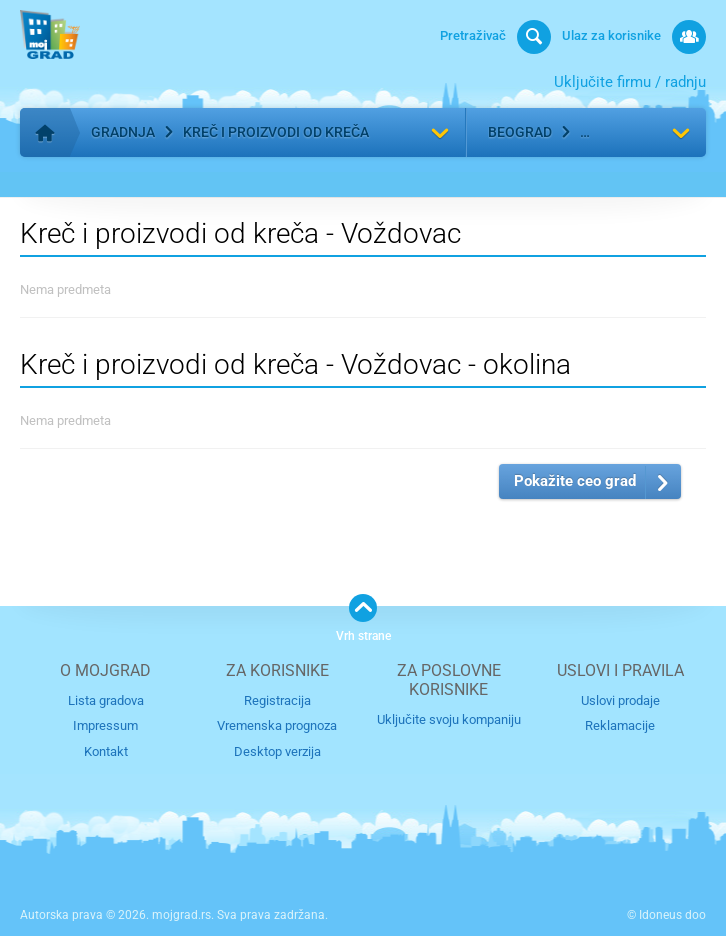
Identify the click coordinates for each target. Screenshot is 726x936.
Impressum (105, 725)
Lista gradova (106, 700)
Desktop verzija (277, 751)
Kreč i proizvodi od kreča (276, 132)
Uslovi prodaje (620, 700)
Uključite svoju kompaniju (449, 719)
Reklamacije (620, 725)
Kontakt (106, 751)
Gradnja (123, 132)
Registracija (277, 700)
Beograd (520, 132)
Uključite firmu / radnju (630, 82)
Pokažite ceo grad (575, 481)
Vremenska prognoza (277, 725)
